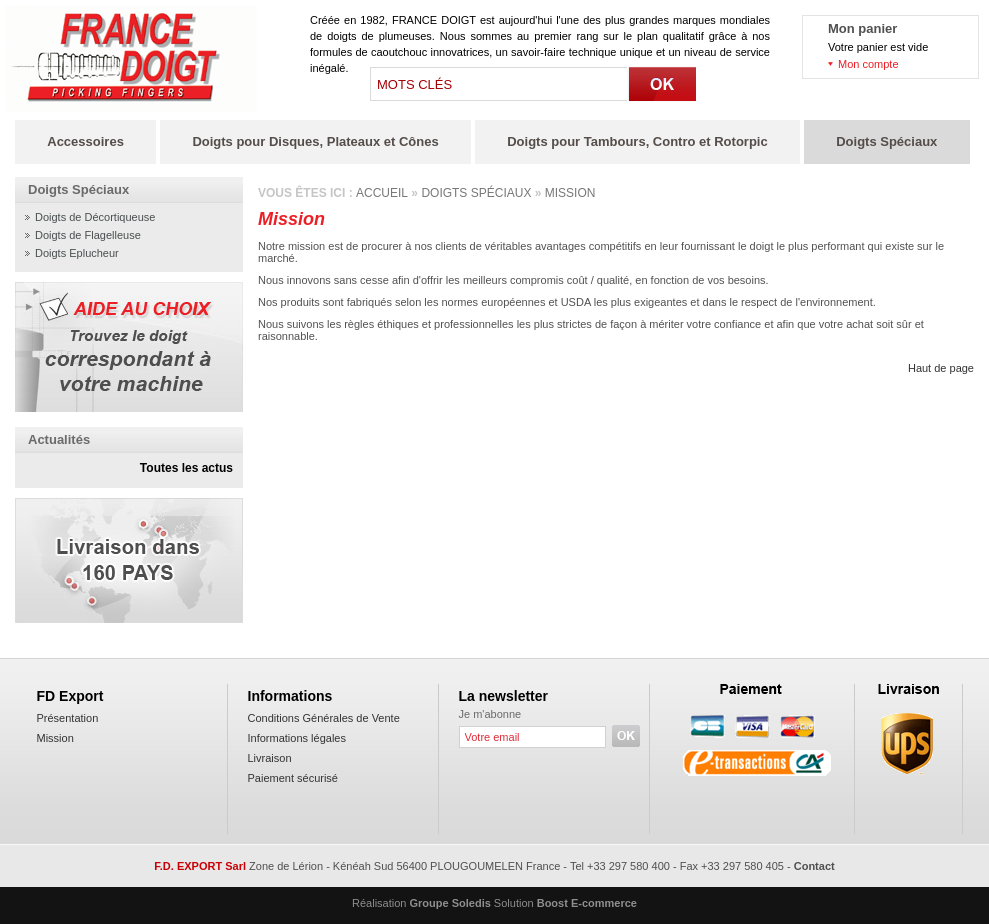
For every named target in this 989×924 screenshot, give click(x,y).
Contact (814, 866)
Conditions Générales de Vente (324, 718)
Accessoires (85, 141)
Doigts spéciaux (476, 193)
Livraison (270, 758)
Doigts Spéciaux (886, 141)
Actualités (59, 439)
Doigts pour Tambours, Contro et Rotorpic (637, 141)
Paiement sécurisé (293, 778)
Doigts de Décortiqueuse (95, 217)
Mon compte (868, 64)
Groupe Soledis (450, 903)
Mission (570, 193)
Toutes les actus (186, 468)
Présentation (68, 718)
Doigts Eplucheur (77, 253)
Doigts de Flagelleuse (88, 235)
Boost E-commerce (587, 903)
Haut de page (941, 368)
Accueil (382, 193)
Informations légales (297, 738)
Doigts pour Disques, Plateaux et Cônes (315, 141)
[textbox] (500, 84)
